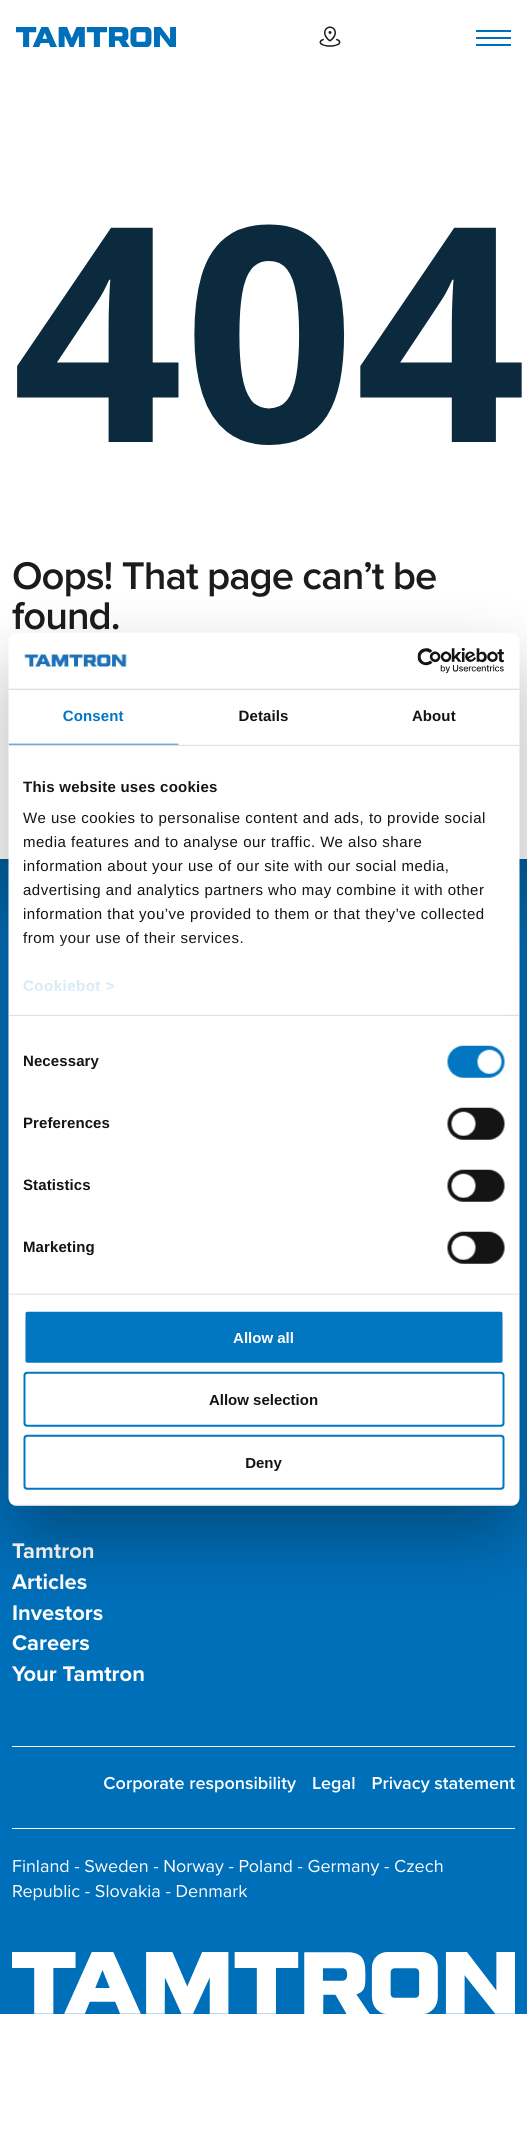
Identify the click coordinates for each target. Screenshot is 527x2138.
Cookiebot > (69, 986)
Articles (49, 1582)
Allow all (263, 1336)
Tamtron (53, 1551)
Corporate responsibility (199, 1783)
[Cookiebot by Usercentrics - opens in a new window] (416, 661)
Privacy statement (443, 1783)
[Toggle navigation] (493, 38)
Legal (334, 1783)
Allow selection (263, 1399)
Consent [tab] (93, 715)
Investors (57, 1613)
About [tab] (434, 715)
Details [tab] (264, 715)
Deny (263, 1461)
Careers (51, 1643)
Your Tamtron (78, 1674)
